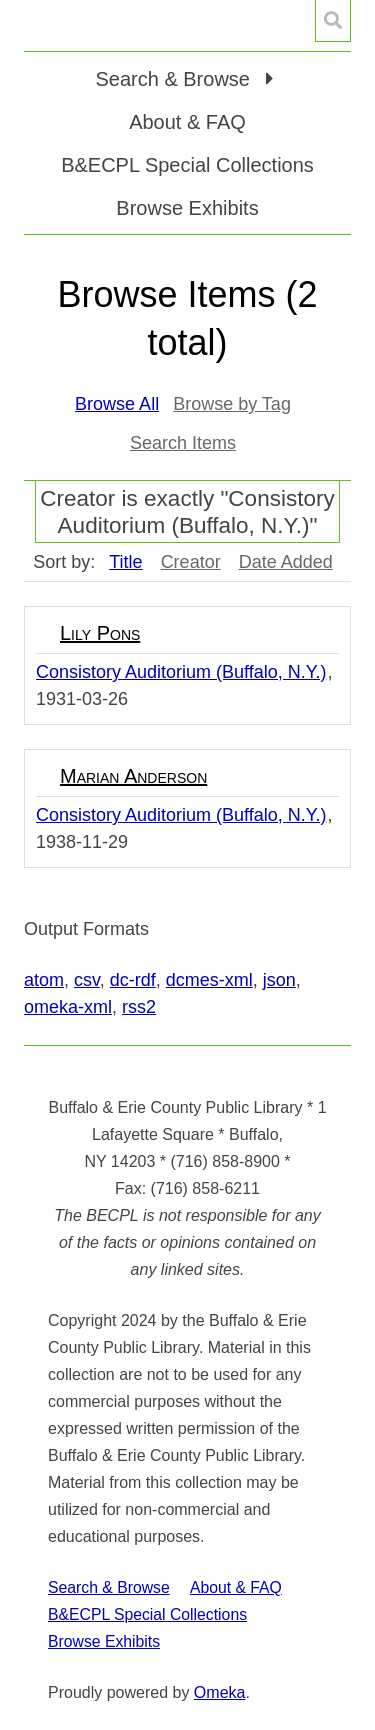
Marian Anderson (133, 776)
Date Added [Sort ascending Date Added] (286, 562)
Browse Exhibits (187, 208)
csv (87, 980)
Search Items (183, 443)
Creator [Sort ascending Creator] (191, 562)
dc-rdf (133, 980)
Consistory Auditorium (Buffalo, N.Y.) (181, 672)
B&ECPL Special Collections (187, 165)
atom (44, 980)
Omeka (220, 1692)
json (279, 980)
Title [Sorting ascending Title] (125, 562)
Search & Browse (109, 1587)
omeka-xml (68, 1007)
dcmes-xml (209, 980)
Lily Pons (100, 633)
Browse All (117, 404)
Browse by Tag (232, 404)
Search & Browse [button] (175, 79)
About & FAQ (187, 122)
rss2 (139, 1007)
